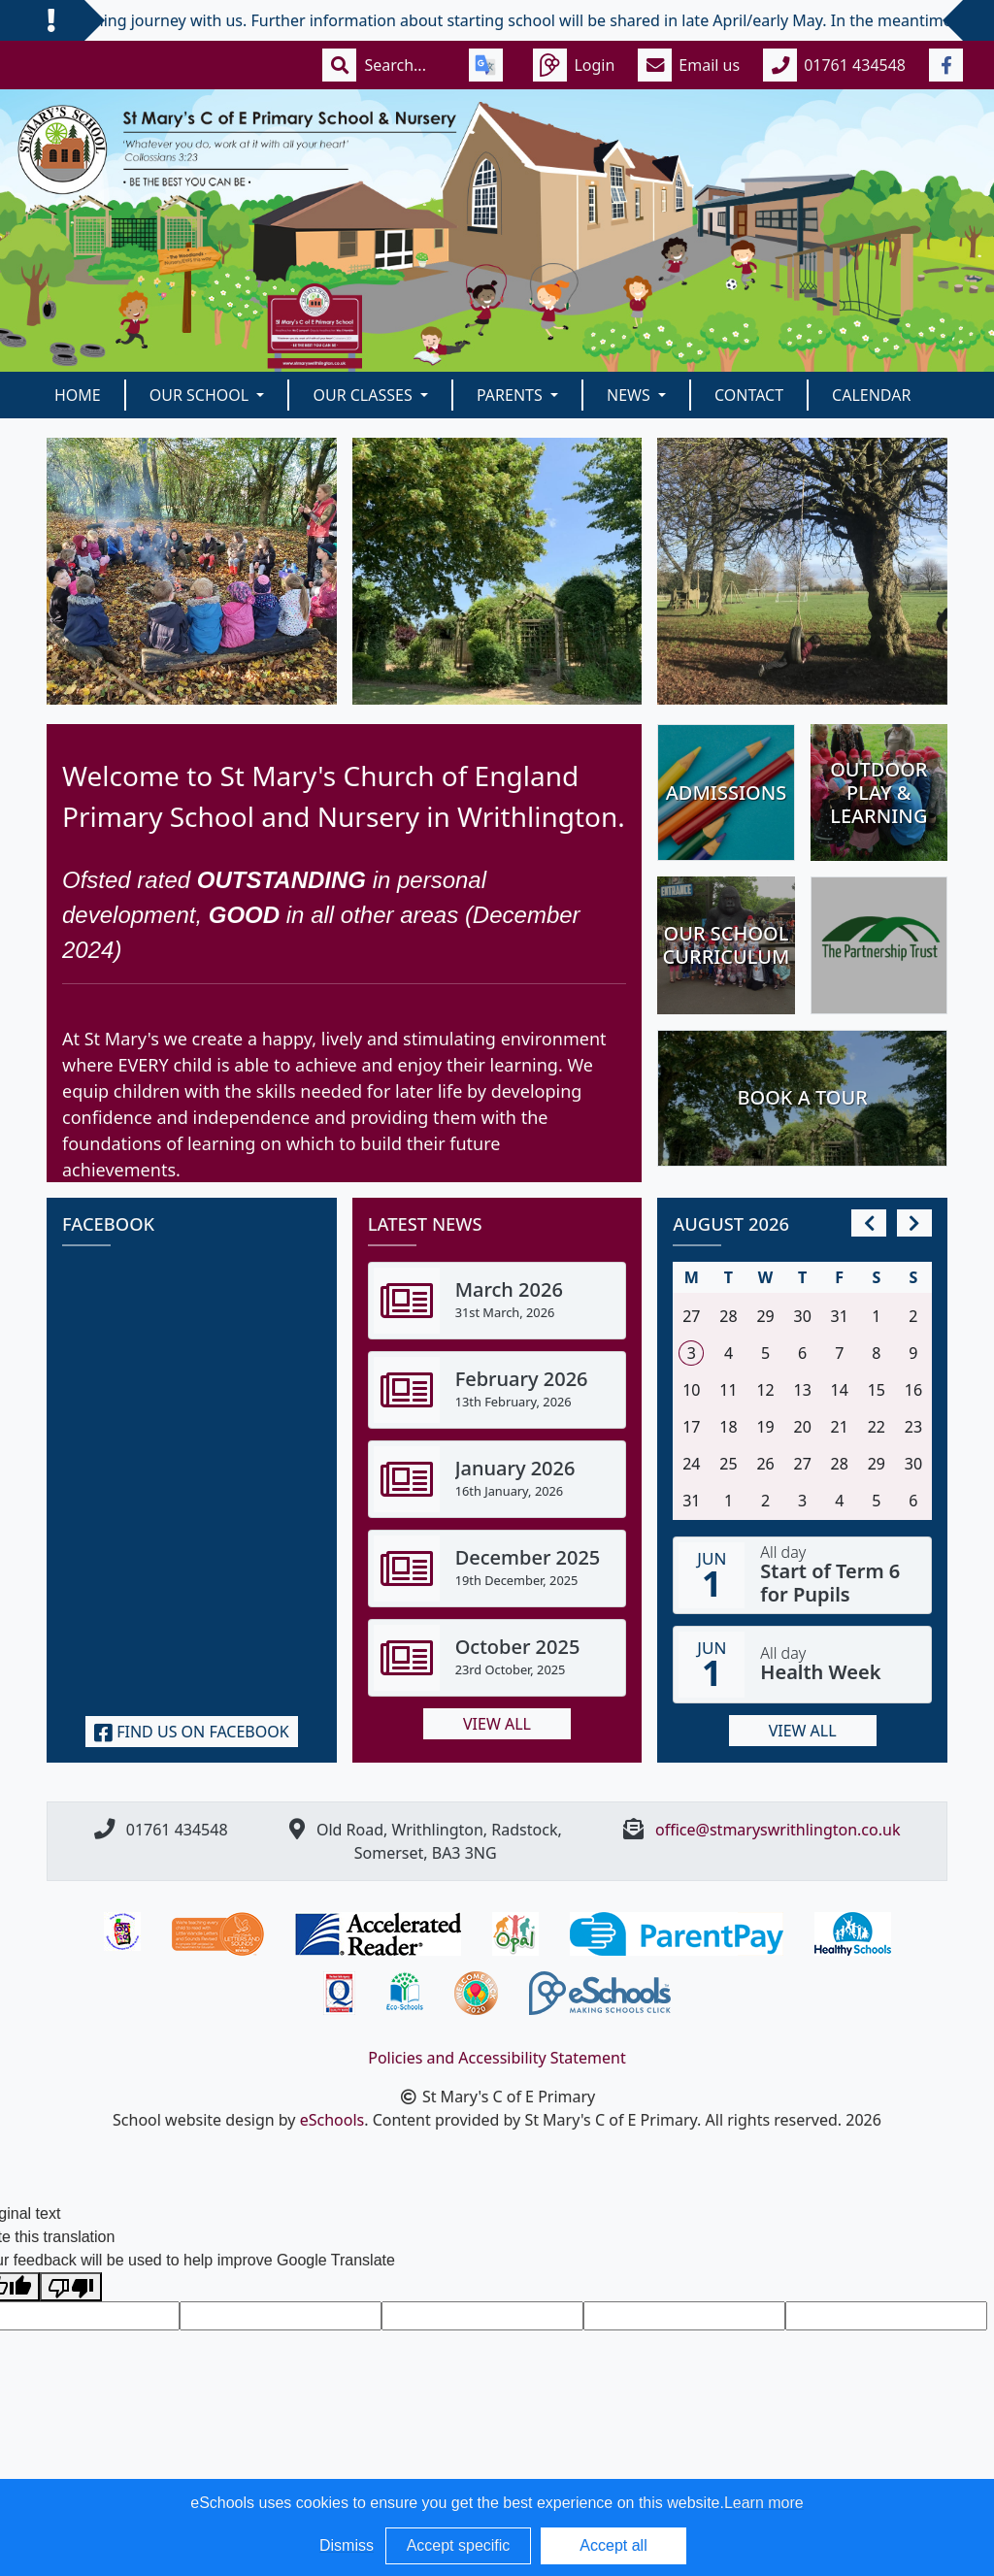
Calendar (871, 395)
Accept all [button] (613, 2545)
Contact (748, 395)
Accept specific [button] (459, 2545)
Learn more (764, 2502)
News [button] (630, 395)
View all (497, 1723)
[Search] (404, 65)
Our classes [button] (364, 395)
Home (77, 395)
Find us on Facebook (191, 1731)
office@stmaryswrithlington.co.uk (777, 1829)
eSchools (332, 2119)
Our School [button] (201, 395)
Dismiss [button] (346, 2545)
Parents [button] (512, 395)
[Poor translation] (71, 2287)
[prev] (868, 1223)
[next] (914, 1223)
